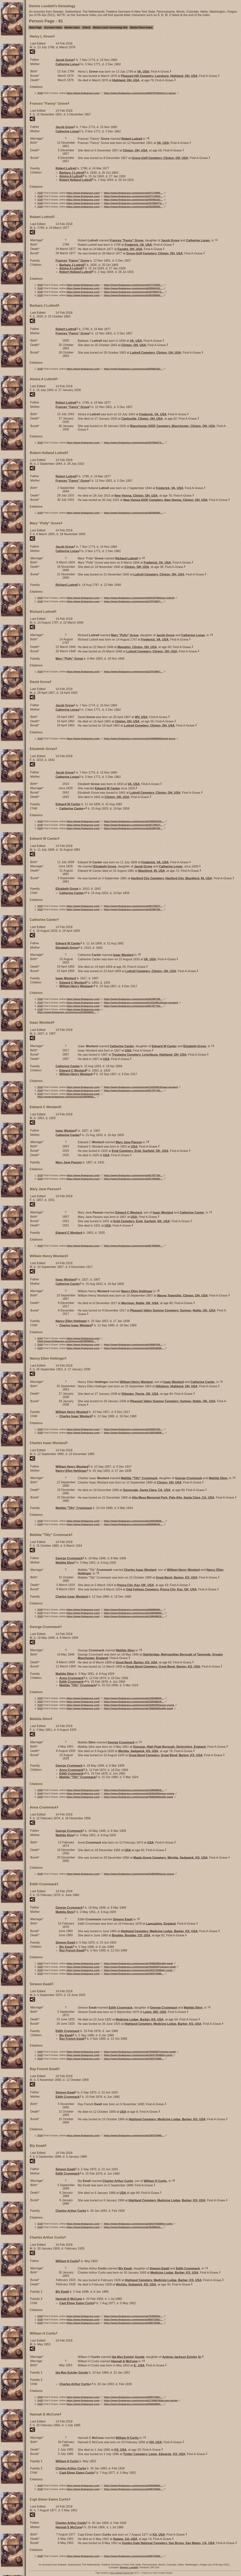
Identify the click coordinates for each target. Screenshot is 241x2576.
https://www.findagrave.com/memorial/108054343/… (134, 821)
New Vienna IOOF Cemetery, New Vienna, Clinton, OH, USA (165, 499)
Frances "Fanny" (126, 240)
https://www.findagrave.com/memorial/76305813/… (133, 2227)
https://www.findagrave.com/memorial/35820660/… (133, 2404)
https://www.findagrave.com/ (83, 93)
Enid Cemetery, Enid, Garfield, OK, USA (140, 1150)
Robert (131, 138)
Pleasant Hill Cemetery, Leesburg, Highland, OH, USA (159, 76)
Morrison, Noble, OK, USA (139, 1303)
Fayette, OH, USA (129, 249)
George (188, 1478)
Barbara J (71, 172)
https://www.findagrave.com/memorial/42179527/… (133, 825)
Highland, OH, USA (125, 80)
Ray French (71, 1950)
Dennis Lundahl (129, 2567)
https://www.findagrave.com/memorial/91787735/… (133, 1006)
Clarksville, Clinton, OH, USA (142, 418)
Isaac (123, 954)
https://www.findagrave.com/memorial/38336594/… (133, 206)
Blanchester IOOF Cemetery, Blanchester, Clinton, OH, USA (172, 426)
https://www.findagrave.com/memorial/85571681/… (133, 2319)
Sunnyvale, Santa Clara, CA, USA (146, 1490)
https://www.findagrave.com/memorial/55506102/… (133, 199)
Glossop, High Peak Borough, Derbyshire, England (169, 1746)
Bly (66, 1946)
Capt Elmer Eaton (76, 2303)
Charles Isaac (75, 1325)
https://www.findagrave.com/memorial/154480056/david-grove (139, 738)
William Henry (75, 986)
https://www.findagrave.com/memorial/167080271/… (134, 203)
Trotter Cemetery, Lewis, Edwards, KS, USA (154, 2454)
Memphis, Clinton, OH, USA (137, 647)
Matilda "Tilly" (139, 1478)
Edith (71, 1681)
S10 (40, 93)
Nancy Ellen (136, 1291)
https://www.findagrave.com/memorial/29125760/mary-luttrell (139, 597)
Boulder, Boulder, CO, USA (131, 1935)
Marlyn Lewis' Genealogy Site (110, 27)
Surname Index (53, 27)
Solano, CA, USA (125, 2538)
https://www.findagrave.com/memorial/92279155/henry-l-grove (140, 93)
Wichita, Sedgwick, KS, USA (138, 1750)
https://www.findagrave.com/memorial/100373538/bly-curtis (138, 1970)
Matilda (218, 1478)
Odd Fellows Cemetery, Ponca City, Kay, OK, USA (161, 1589)
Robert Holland (75, 179)
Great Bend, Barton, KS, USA (176, 1577)
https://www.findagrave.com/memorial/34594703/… (133, 1344)
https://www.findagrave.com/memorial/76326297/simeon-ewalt (140, 1966)
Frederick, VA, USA (138, 244)
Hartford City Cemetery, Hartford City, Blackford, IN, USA (171, 878)
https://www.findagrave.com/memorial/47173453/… (133, 196)
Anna (71, 1678)
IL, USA (139, 2365)
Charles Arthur (118, 2181)
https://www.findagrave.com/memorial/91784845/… (133, 1178)
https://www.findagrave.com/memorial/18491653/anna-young (139, 1705)
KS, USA (120, 2449)
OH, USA (155, 2442)
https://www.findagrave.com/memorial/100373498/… (134, 1973)
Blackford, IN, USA (151, 870)
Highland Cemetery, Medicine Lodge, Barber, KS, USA (159, 1931)
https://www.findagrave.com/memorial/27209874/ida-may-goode (141, 2400)
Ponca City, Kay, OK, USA (135, 1585)
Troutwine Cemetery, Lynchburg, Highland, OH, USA (149, 1054)
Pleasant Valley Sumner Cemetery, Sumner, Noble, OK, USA (172, 1310)
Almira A (70, 176)
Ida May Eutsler (128, 2357)
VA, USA (143, 71)
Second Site (128, 2573)
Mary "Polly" (125, 635)
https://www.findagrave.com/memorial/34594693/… (66, 1012)
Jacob (65, 59)
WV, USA (141, 717)
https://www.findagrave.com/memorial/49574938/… (133, 2323)
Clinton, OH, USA (135, 150)
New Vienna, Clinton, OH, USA (136, 495)
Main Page (35, 27)
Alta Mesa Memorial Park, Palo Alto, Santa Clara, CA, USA (173, 1497)
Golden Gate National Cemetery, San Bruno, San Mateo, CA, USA (168, 2543)
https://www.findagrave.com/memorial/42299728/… (133, 828)
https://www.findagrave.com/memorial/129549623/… (134, 1616)
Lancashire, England (160, 1923)
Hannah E (69, 2298)
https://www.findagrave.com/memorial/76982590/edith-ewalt (138, 1708)
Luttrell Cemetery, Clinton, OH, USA (155, 352)
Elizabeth (105, 866)
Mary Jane (129, 1142)
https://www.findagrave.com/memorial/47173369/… (133, 192)
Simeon (123, 1919)
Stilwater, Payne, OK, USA (139, 1393)
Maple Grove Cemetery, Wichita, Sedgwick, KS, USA (170, 1857)
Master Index (72, 27)
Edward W (107, 788)
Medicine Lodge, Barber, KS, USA (139, 2019)
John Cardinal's (116, 2573)
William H (155, 2181)
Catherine (67, 64)
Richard (126, 558)
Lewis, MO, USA (154, 2012)
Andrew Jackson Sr (181, 2357)
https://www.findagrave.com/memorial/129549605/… (134, 1613)
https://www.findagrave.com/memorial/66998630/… (133, 1524)
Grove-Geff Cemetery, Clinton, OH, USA (160, 158)
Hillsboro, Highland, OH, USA (177, 1386)
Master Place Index (141, 27)
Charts (86, 27)
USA (128, 1050)
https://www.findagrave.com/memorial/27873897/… (133, 601)
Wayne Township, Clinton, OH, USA (182, 1295)
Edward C (72, 982)
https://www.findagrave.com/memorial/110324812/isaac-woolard (141, 1002)
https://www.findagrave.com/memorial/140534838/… (134, 1348)
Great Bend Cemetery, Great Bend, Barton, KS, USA (163, 1666)
